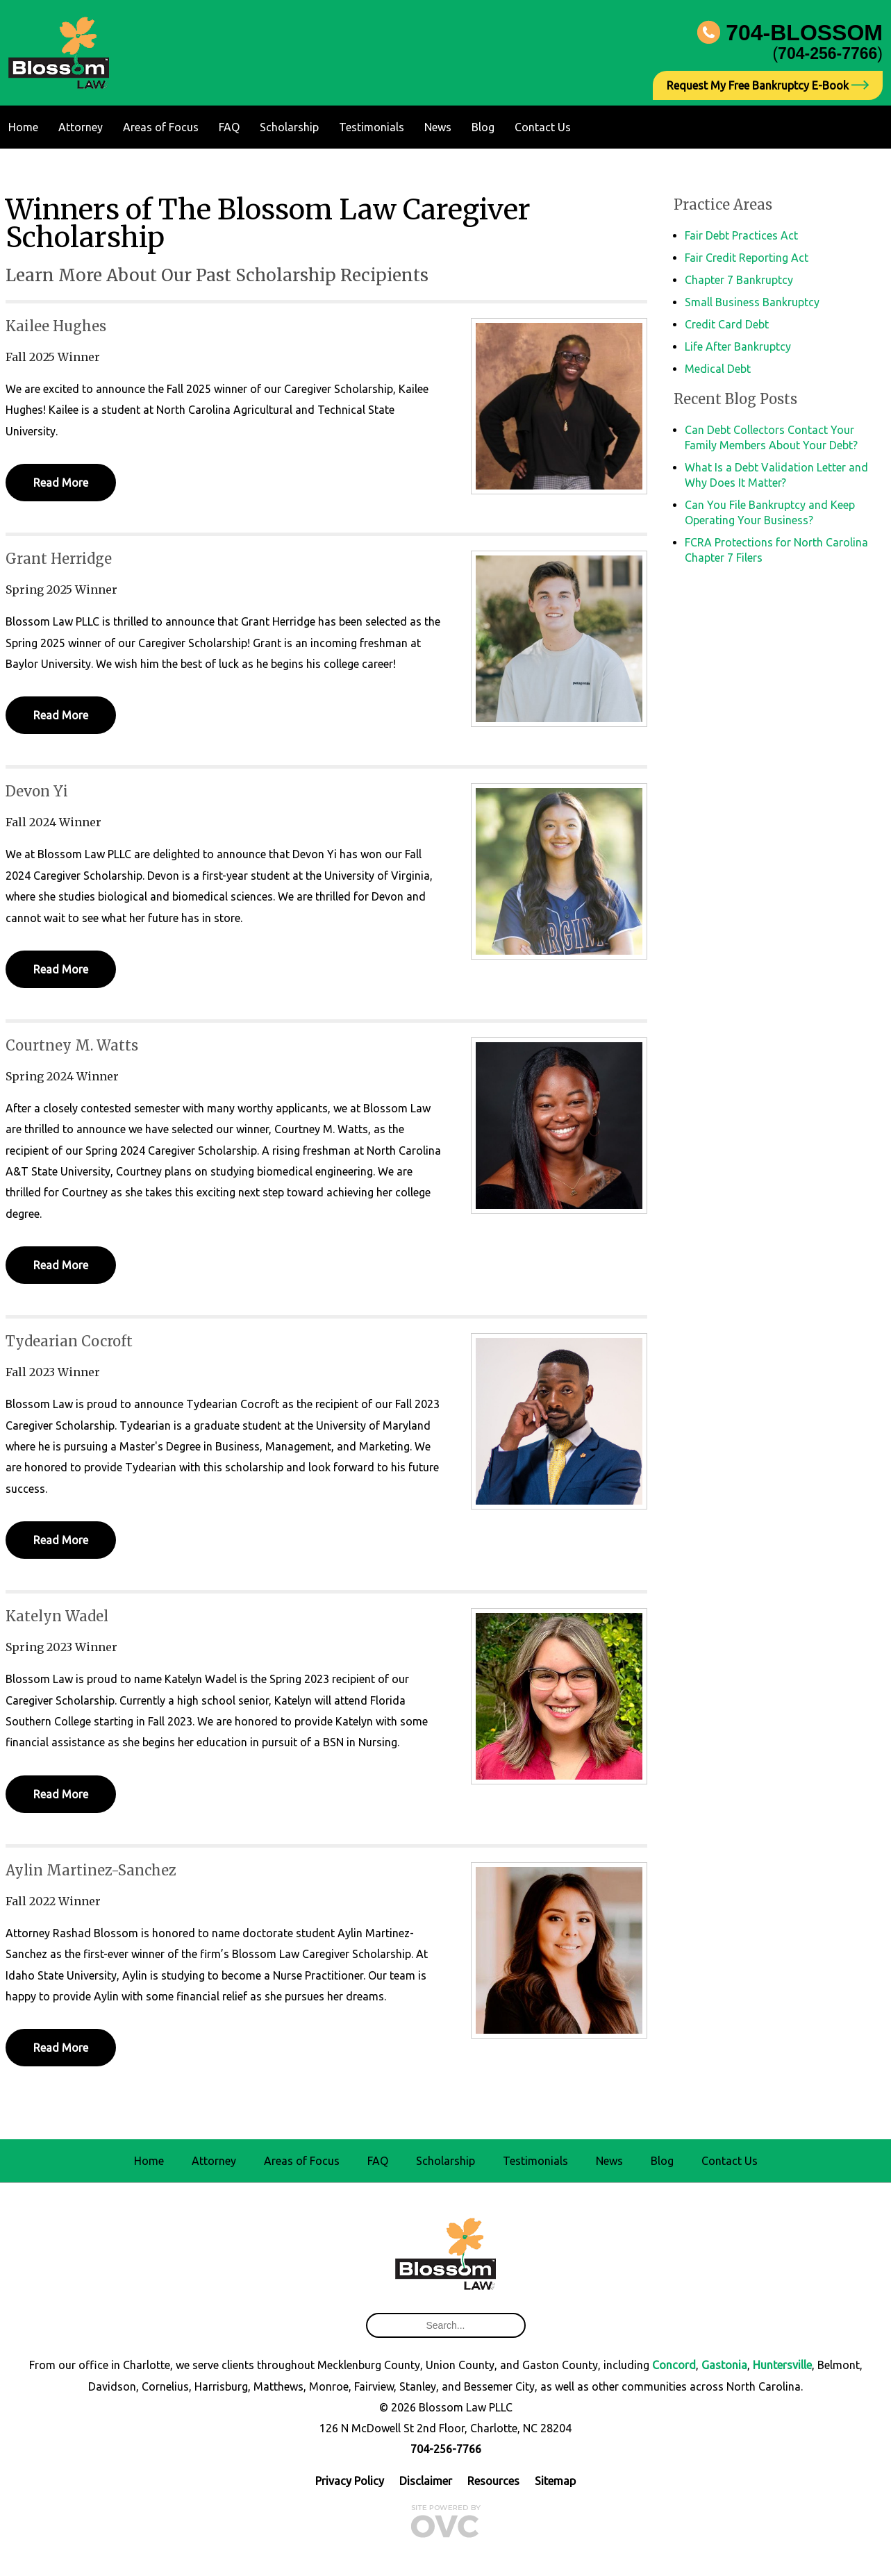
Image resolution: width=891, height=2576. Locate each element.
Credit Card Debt (727, 324)
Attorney (80, 127)
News (437, 127)
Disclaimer (425, 2481)
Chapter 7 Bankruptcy (739, 280)
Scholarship (289, 127)
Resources (493, 2481)
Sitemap (555, 2481)
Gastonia (724, 2365)
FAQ (229, 127)
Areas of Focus (161, 127)
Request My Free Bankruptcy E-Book (768, 85)
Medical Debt (718, 368)
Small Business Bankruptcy (752, 302)
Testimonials (371, 127)
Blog (483, 127)
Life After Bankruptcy (738, 346)
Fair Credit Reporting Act (746, 257)
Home (23, 127)
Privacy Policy (349, 2481)
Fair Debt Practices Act (741, 235)
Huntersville (782, 2365)
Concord (674, 2365)
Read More (60, 482)
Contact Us (543, 127)
